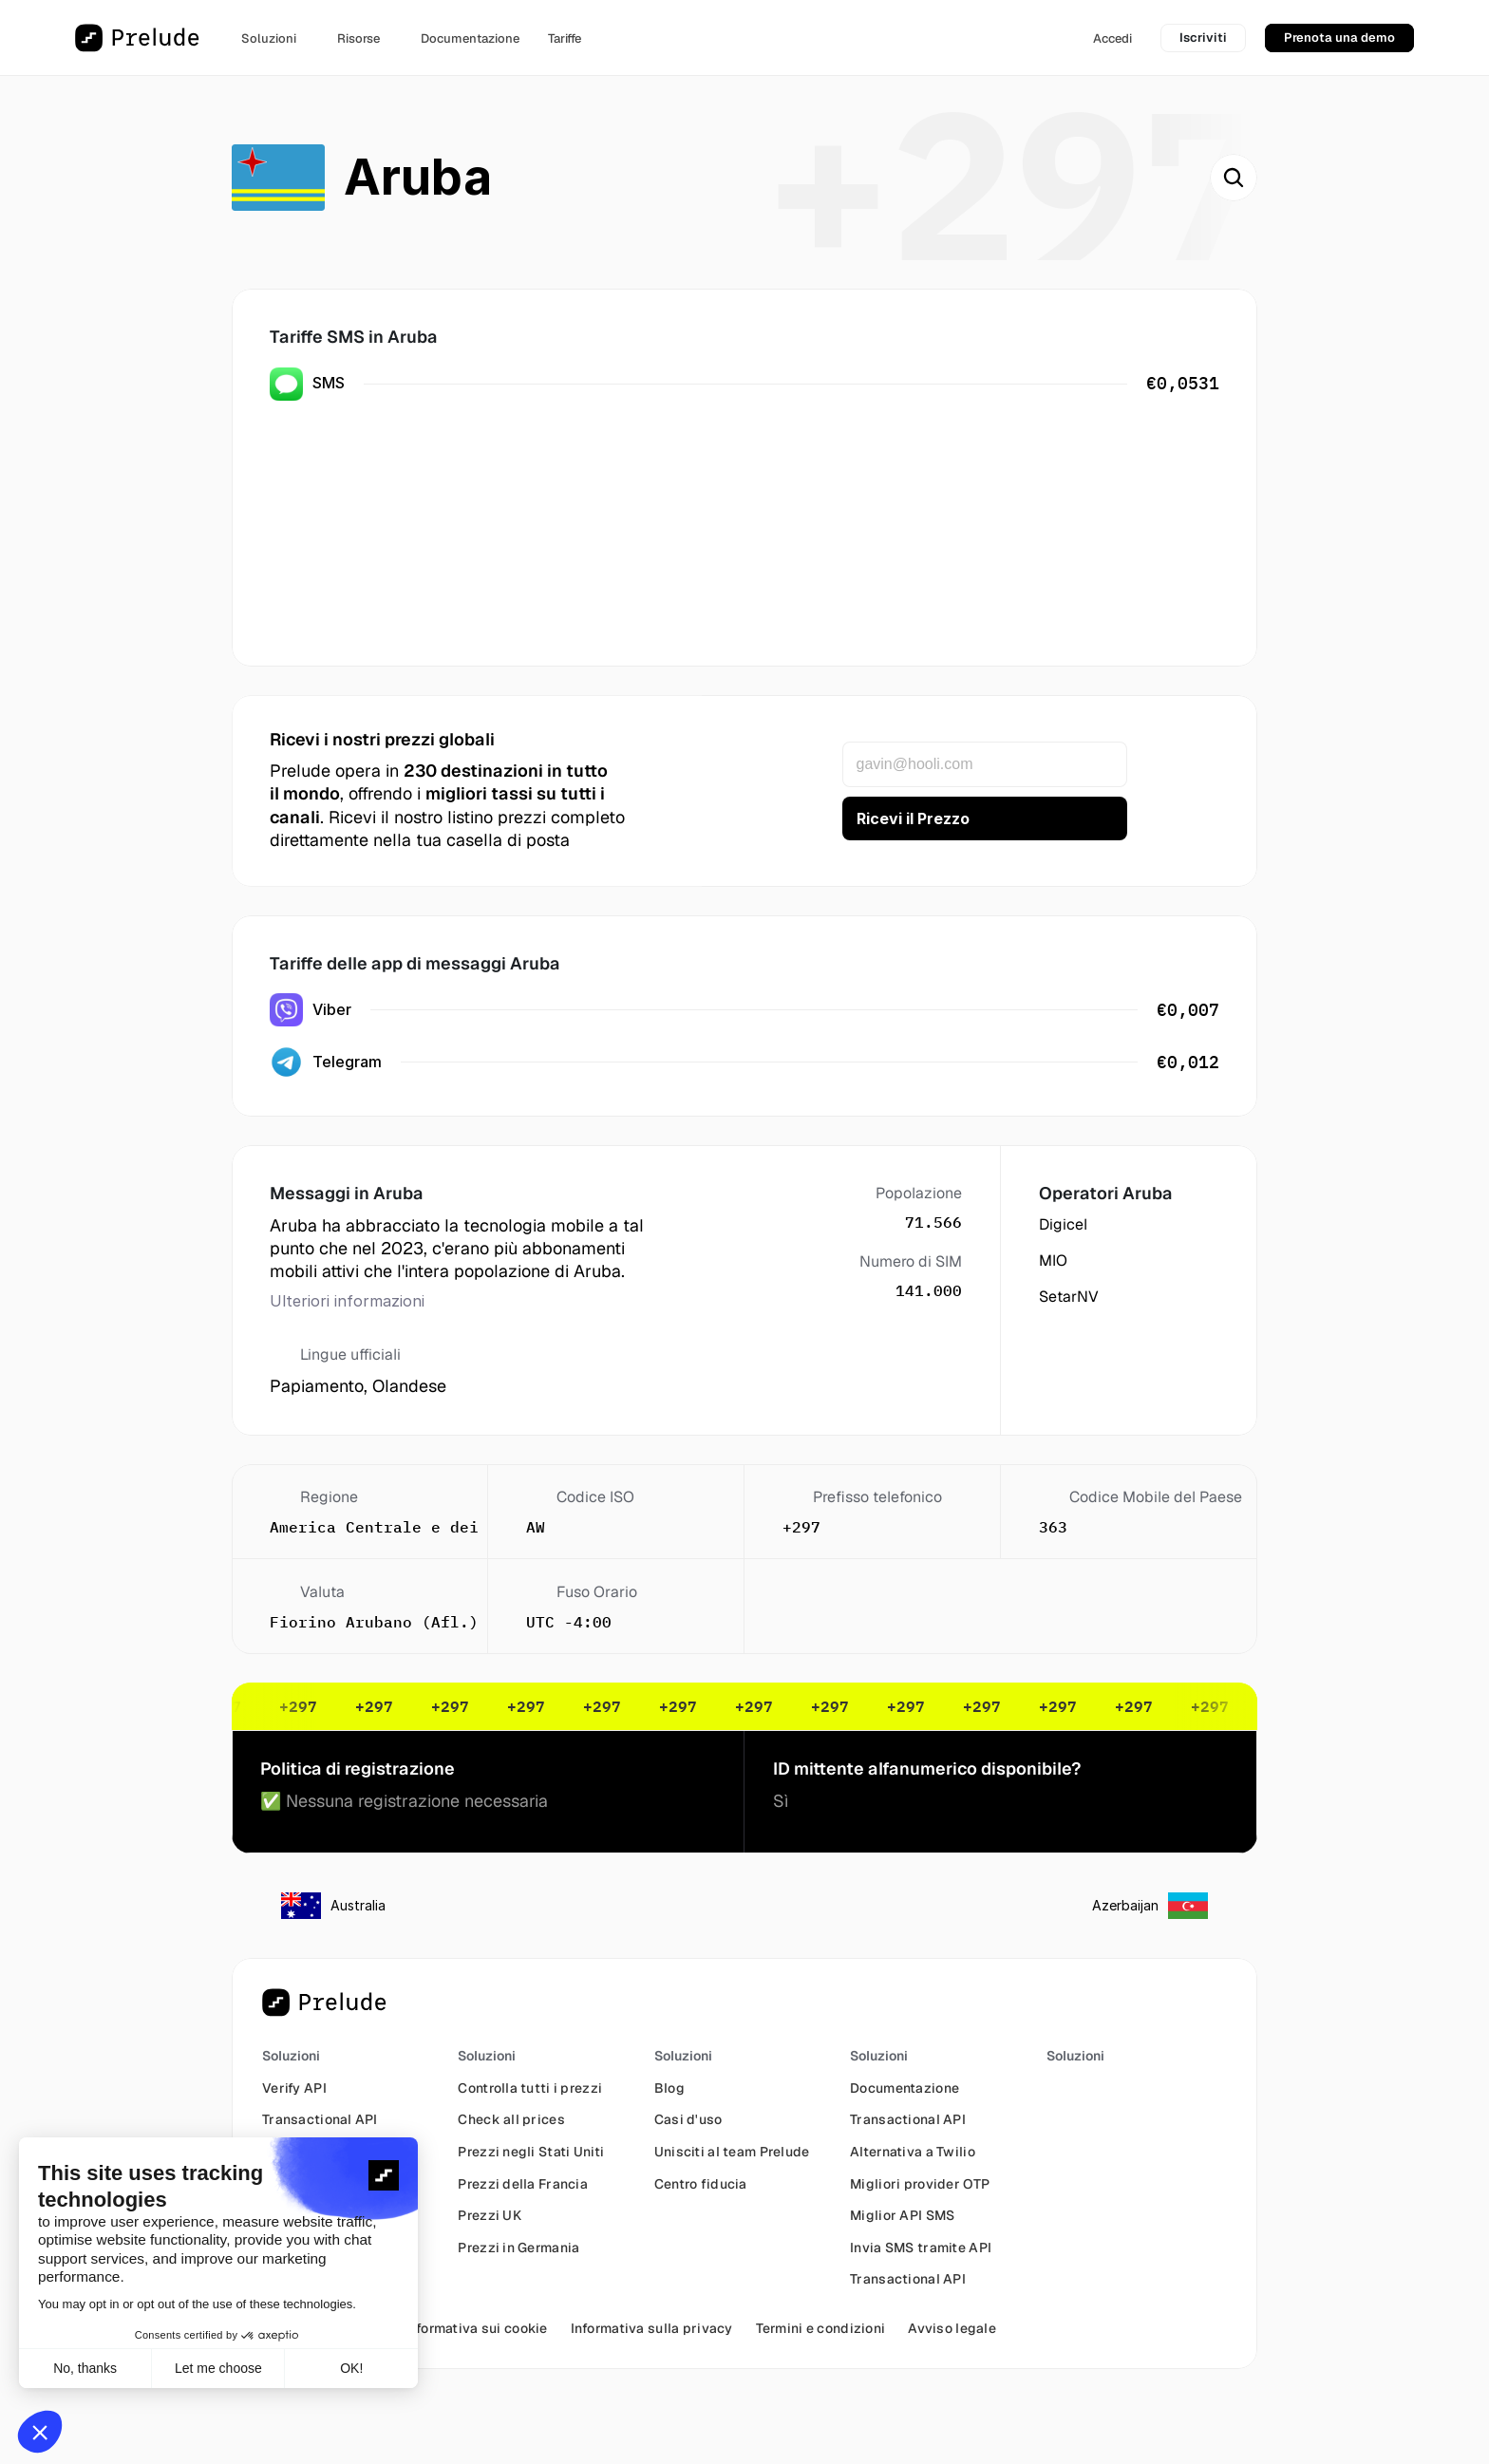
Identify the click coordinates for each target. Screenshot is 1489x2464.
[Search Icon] (1233, 177)
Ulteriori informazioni (347, 1300)
